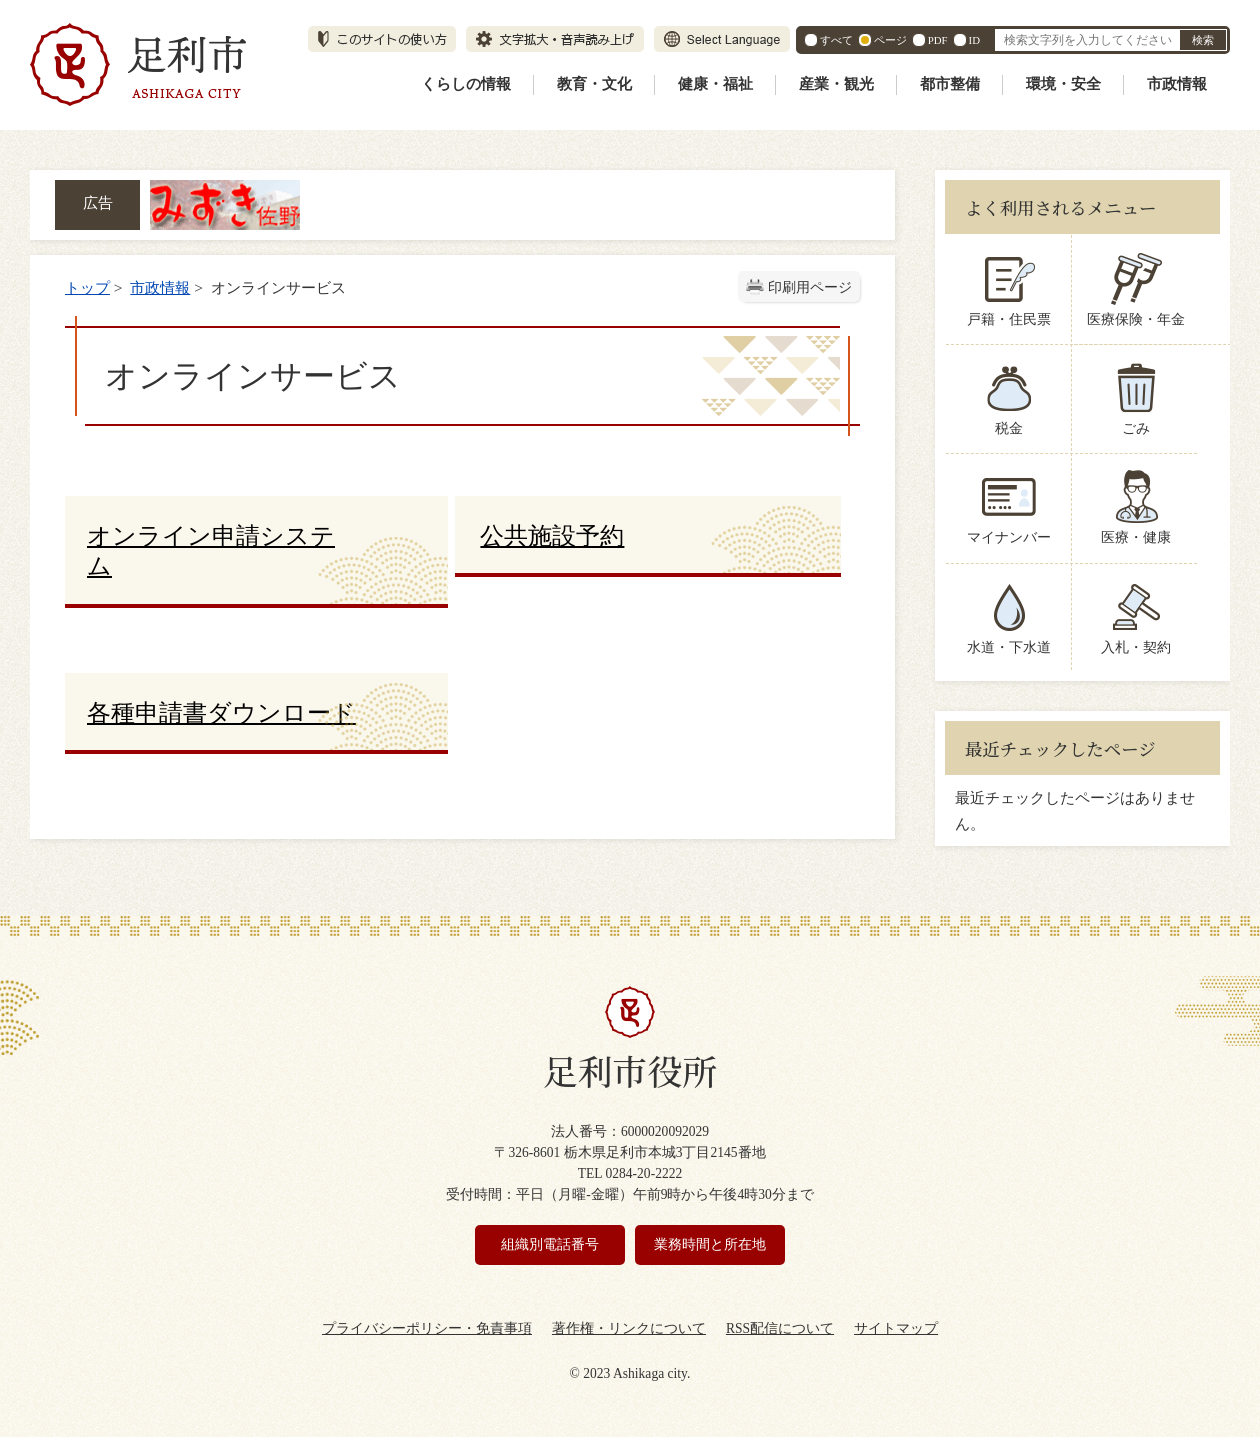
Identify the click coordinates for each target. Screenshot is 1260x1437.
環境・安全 (1063, 84)
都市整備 (950, 84)
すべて (836, 40)
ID (974, 40)
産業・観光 (836, 84)
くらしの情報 (466, 84)
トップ (87, 287)
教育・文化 (594, 84)
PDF (938, 40)
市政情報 (1177, 84)
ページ (890, 40)
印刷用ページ (810, 287)
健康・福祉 (715, 84)
